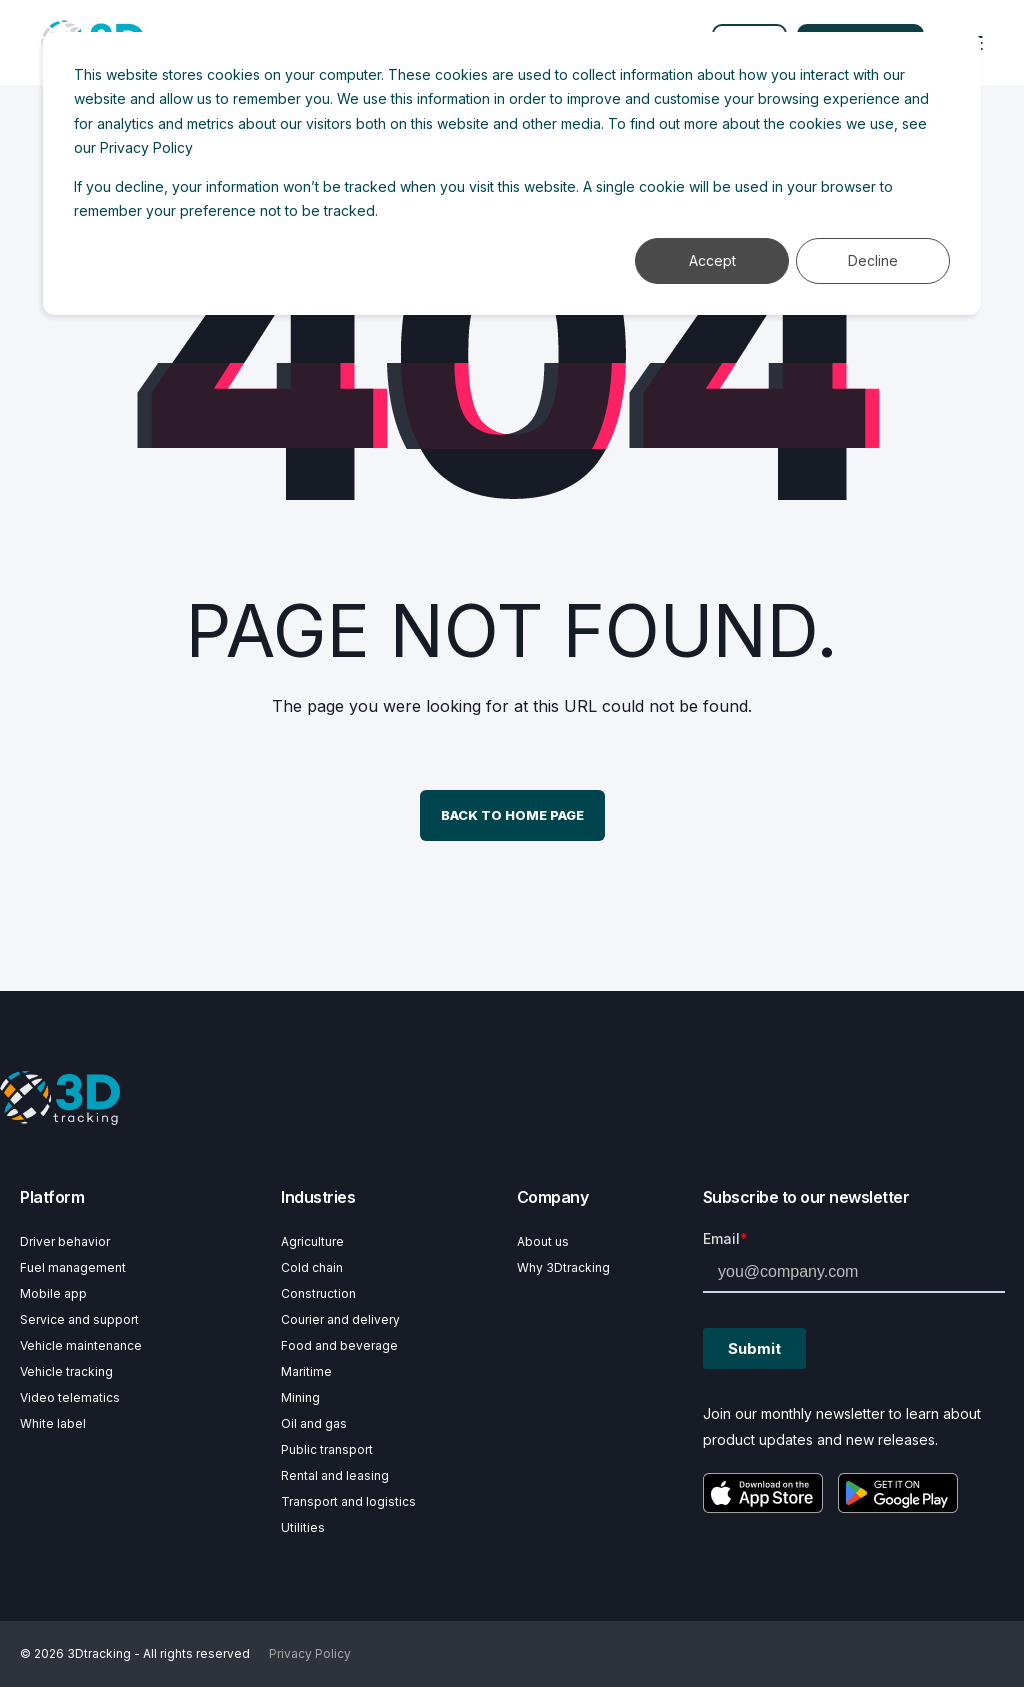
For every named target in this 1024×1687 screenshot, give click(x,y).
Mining (300, 1397)
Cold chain (312, 1267)
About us (543, 1241)
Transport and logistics (348, 1501)
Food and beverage (339, 1345)
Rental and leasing (335, 1475)
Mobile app (53, 1293)
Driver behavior (65, 1241)
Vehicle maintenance (81, 1345)
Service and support (79, 1319)
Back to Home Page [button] (512, 815)
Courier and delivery (340, 1319)
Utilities (303, 1527)
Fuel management (73, 1267)
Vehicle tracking (66, 1371)
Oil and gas (314, 1423)
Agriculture (312, 1241)
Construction (318, 1293)
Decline (873, 260)
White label (53, 1423)
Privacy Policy (146, 147)
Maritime (306, 1371)
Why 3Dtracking (563, 1267)
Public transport (327, 1449)
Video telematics (70, 1397)
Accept (712, 260)
